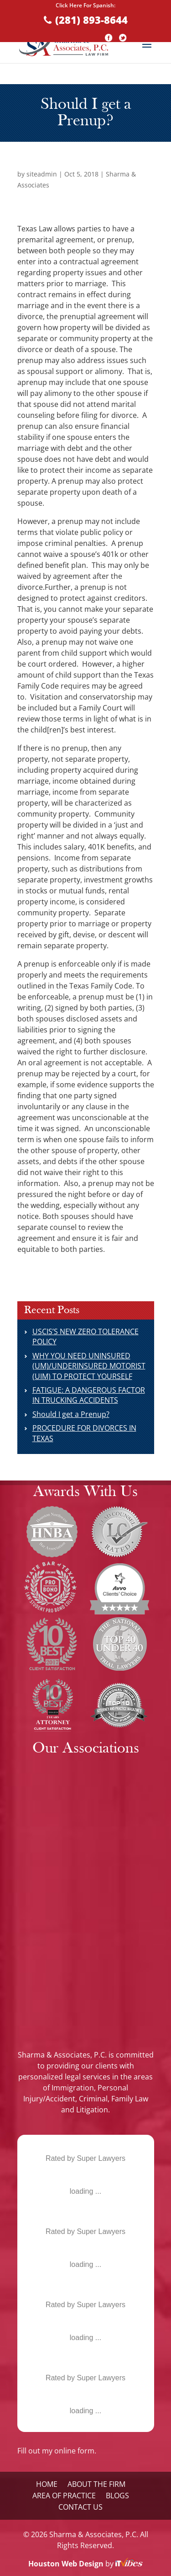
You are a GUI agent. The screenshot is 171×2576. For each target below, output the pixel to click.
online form (74, 2451)
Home (46, 2484)
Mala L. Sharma (85, 2144)
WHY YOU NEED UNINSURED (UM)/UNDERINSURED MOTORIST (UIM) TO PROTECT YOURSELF (88, 1366)
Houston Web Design (66, 2564)
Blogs (117, 2495)
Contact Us (80, 2507)
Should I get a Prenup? (70, 1414)
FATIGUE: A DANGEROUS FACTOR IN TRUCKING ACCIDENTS (88, 1395)
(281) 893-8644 (91, 20)
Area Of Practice (64, 2495)
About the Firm (96, 2484)
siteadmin (41, 174)
